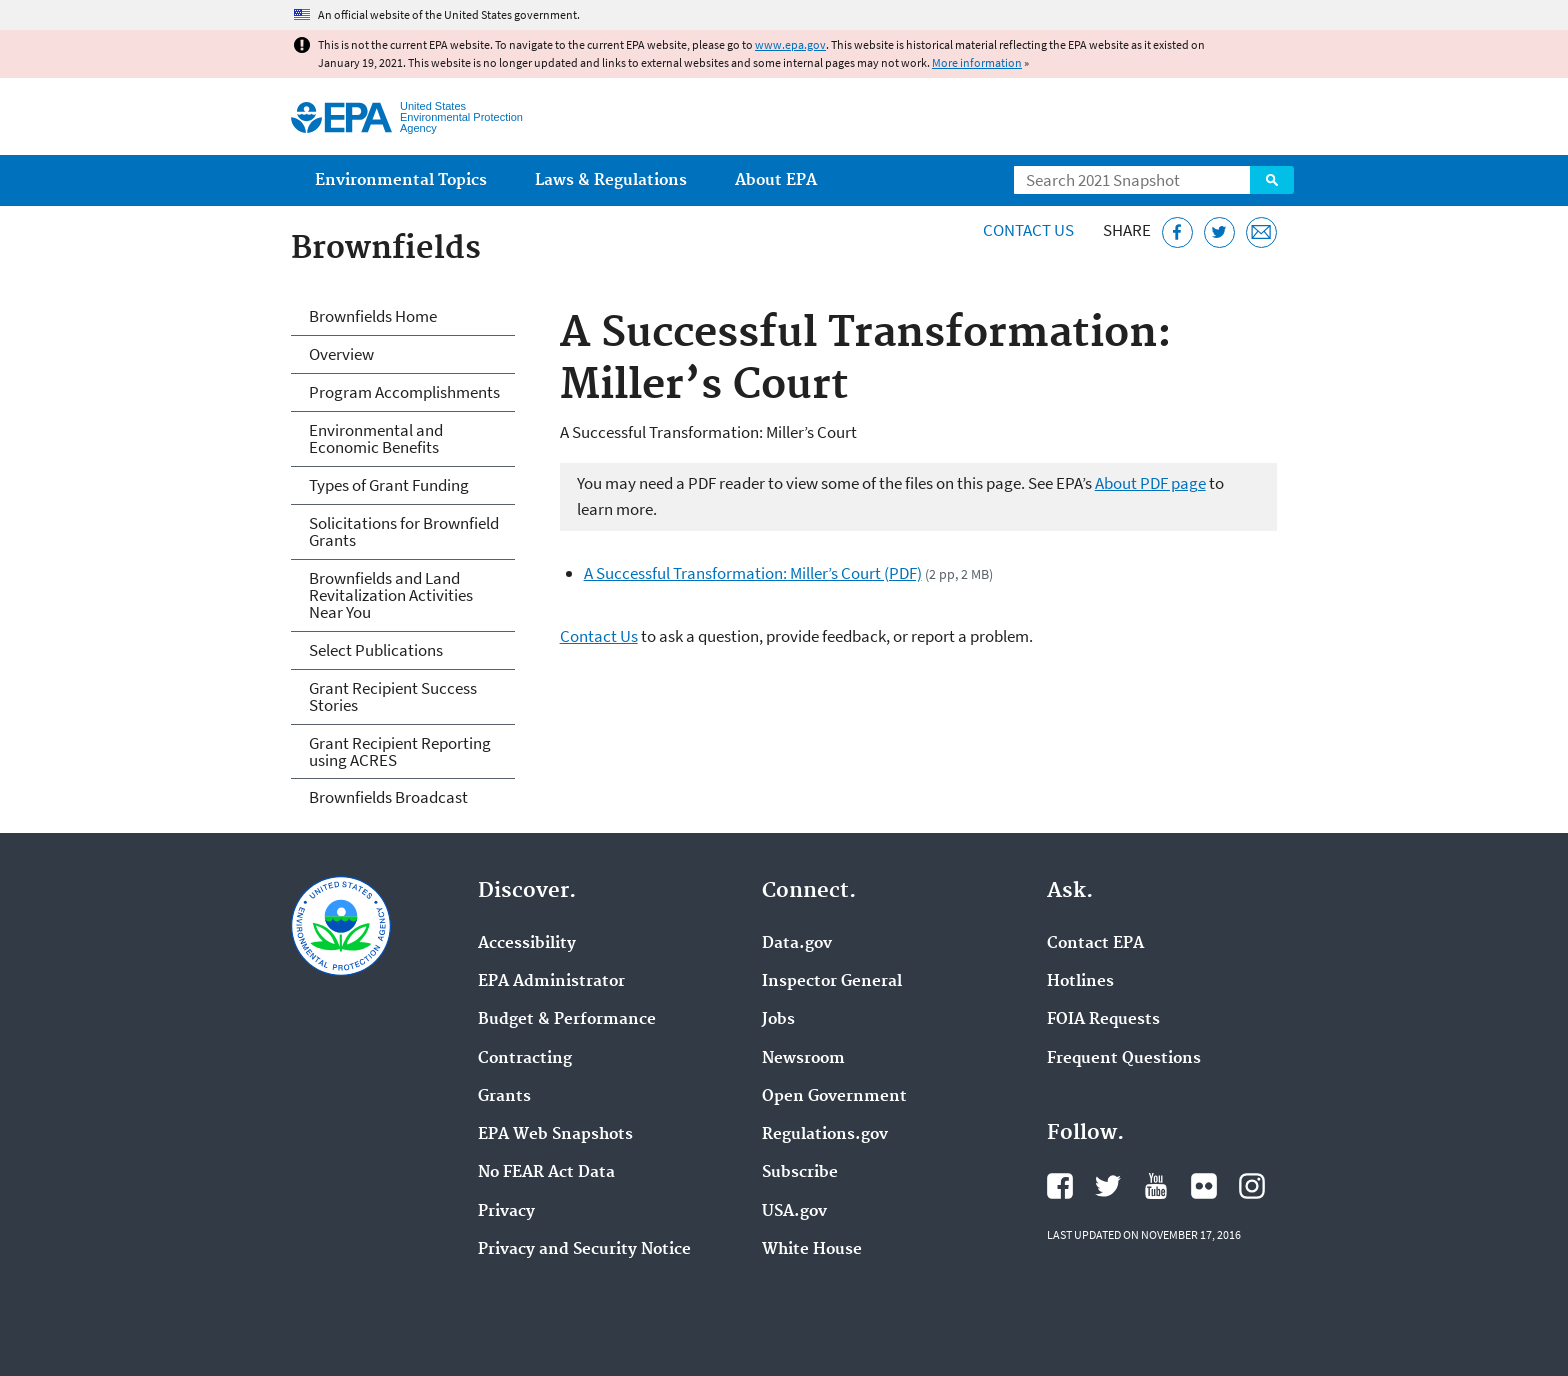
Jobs (778, 1020)
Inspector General (832, 982)
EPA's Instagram (1252, 1186)
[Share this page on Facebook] (1177, 232)
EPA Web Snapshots (555, 1135)
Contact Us (1028, 230)
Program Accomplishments (404, 392)
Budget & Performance (567, 1020)
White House (812, 1250)
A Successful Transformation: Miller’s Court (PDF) (753, 573)
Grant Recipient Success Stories (393, 696)
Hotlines (1080, 982)
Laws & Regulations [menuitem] (611, 180)
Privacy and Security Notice (584, 1250)
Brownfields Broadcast (388, 797)
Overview (341, 354)
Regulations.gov (825, 1135)
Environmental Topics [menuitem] (401, 180)
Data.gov (797, 944)
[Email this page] (1261, 232)
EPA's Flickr (1204, 1186)
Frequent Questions (1124, 1059)
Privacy (506, 1212)
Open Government (834, 1097)
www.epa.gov (790, 44)
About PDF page (1150, 483)
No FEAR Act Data (546, 1173)
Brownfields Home (373, 316)
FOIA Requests (1103, 1020)
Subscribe (800, 1173)
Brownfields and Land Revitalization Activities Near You (391, 595)
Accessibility (527, 944)
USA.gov (794, 1212)
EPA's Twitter (1108, 1186)
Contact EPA (1095, 944)
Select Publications (376, 650)
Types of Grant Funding (389, 485)
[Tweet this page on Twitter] (1219, 232)
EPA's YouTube (1156, 1186)
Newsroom (803, 1059)
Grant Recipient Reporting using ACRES (400, 751)
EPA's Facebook (1060, 1186)
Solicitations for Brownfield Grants (404, 531)
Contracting (525, 1059)
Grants (504, 1097)
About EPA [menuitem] (776, 180)
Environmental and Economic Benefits (376, 438)
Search (1272, 180)
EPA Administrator (551, 982)
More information (977, 62)
